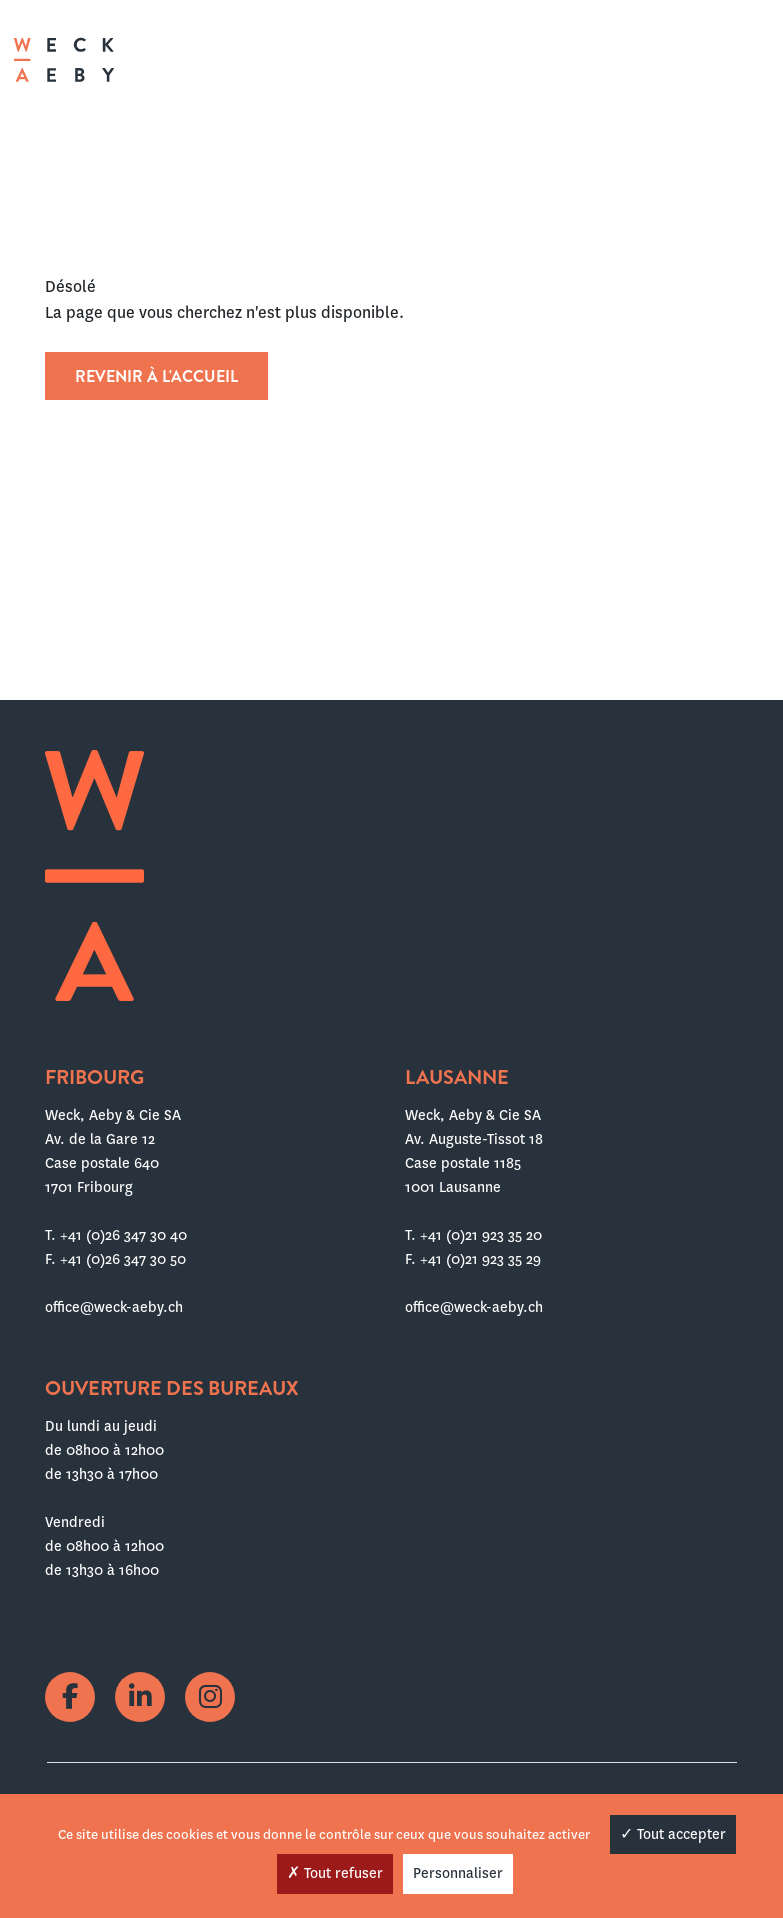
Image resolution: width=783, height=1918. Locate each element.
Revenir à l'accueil (156, 376)
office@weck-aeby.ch (114, 1307)
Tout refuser (335, 1873)
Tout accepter (673, 1834)
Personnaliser (458, 1873)
